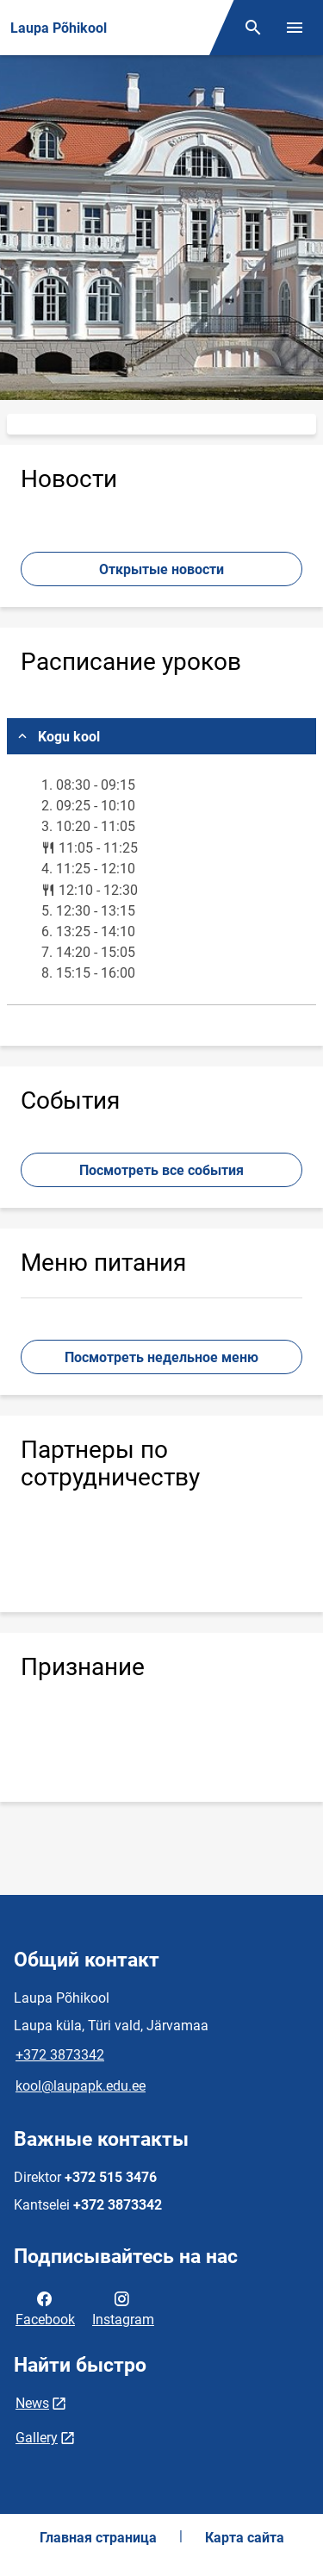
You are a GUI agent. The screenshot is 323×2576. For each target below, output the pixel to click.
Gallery (37, 2437)
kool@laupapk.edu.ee (81, 2086)
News (32, 2403)
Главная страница (98, 2537)
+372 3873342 (60, 2055)
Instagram (123, 2308)
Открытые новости (161, 569)
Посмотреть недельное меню (161, 1357)
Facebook (45, 2308)
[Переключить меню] (294, 27)
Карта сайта (244, 2537)
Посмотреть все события (161, 1170)
